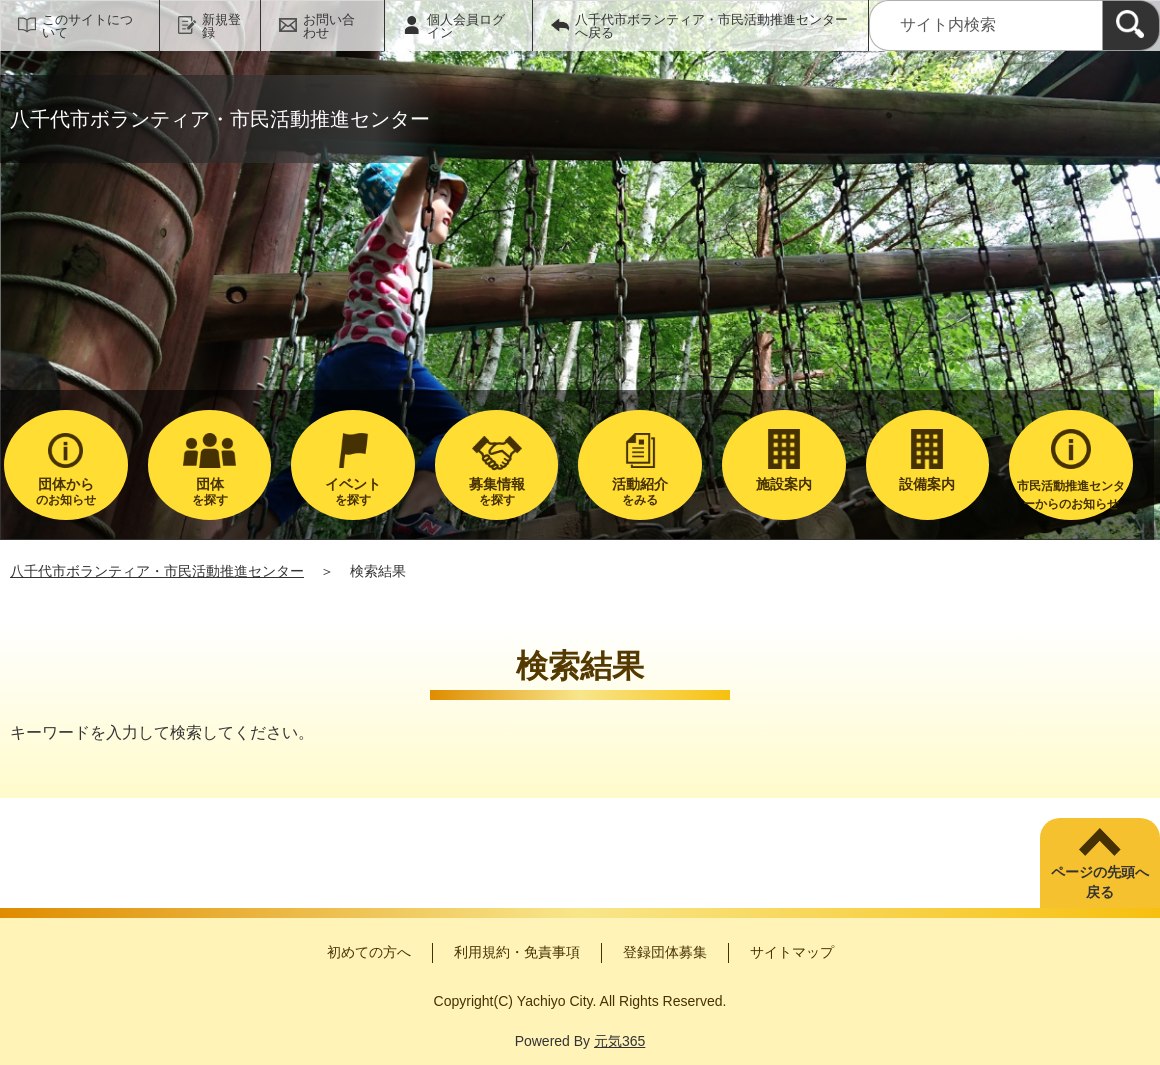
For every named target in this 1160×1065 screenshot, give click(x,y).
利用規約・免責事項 (517, 952)
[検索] (1131, 25)
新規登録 (221, 26)
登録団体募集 (665, 952)
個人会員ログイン (466, 26)
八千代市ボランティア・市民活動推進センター (157, 571)
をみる (640, 491)
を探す (210, 491)
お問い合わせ (329, 26)
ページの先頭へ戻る (1100, 882)
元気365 (619, 1041)
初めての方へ (369, 952)
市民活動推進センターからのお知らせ (1071, 495)
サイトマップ (792, 952)
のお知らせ (66, 491)
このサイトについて (87, 26)
